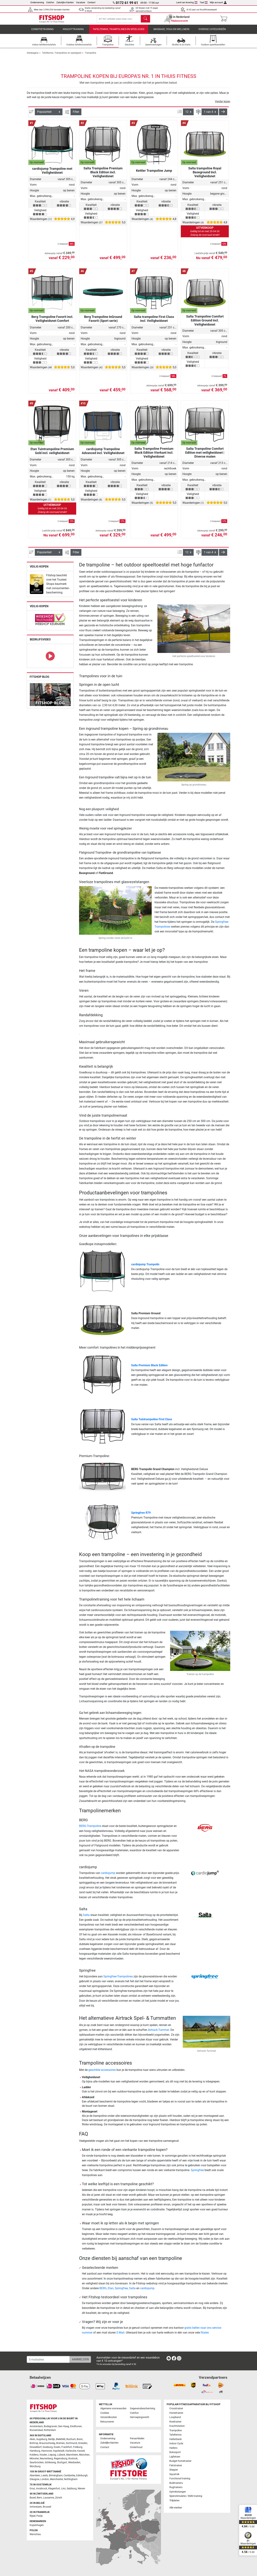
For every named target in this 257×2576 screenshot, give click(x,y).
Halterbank (175, 2439)
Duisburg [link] (48, 2447)
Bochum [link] (71, 2439)
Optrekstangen (177, 2491)
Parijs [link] (39, 2516)
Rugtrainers (175, 2487)
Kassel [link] (81, 2451)
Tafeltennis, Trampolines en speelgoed (118, 32)
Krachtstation (177, 2426)
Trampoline (90, 56)
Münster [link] (34, 2458)
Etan (111, 2292)
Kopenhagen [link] (37, 2525)
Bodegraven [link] (50, 2426)
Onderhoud (136, 2447)
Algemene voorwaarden (113, 2408)
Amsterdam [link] (36, 2426)
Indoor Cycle (176, 2443)
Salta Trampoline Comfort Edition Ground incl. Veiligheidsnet (205, 324)
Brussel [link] (47, 2506)
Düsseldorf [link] (36, 2447)
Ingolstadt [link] (58, 2451)
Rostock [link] (72, 2458)
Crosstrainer (176, 2408)
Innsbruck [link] (41, 2488)
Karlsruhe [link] (70, 2451)
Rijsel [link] (32, 2516)
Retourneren (107, 2421)
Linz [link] (63, 2488)
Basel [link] (33, 2497)
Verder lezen (222, 105)
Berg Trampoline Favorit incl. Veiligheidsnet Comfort (52, 322)
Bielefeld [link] (60, 2439)
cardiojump (108, 1876)
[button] (223, 115)
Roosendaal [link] (36, 2430)
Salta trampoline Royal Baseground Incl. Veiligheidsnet (204, 176)
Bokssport (175, 2452)
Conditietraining (42, 32)
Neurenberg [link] (46, 2458)
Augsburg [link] (41, 2439)
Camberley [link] (69, 2475)
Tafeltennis (175, 2434)
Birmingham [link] (55, 2475)
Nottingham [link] (70, 2479)
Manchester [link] (56, 2479)
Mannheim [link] (72, 2454)
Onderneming (37, 2)
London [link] (44, 2479)
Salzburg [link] (72, 2488)
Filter (76, 115)
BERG (103, 2292)
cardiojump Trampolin (145, 1268)
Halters (173, 2447)
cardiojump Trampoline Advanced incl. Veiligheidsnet (103, 455)
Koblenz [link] (34, 2454)
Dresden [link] (82, 2443)
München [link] (84, 2454)
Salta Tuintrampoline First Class (151, 1423)
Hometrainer (176, 2412)
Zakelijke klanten (65, 2)
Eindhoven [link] (76, 2426)
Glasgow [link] (34, 2479)
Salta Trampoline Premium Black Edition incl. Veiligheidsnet (103, 176)
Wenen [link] (81, 2488)
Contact (91, 2)
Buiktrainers (176, 2483)
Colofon (50, 2)
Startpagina (32, 56)
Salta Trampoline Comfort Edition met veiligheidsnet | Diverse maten (204, 456)
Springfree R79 (141, 1516)
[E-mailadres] (48, 2359)
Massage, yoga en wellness (171, 32)
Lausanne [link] (48, 2497)
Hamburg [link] (35, 2451)
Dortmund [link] (71, 2443)
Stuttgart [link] (62, 2462)
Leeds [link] (44, 2475)
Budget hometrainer (180, 2461)
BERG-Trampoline (90, 1829)
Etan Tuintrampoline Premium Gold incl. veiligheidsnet (52, 455)
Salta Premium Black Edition (149, 1369)
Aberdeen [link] (35, 2475)
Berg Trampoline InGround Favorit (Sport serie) (103, 322)
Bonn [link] (80, 2439)
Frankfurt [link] (66, 2447)
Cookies (104, 2412)
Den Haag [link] (63, 2426)
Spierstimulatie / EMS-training (185, 2496)
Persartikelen (137, 2438)
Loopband (175, 2417)
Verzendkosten (108, 2417)
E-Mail (120, 2336)
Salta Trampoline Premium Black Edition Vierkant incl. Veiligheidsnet (153, 456)
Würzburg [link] (35, 2466)
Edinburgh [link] (82, 2475)
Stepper (173, 2469)
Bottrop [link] (34, 2443)
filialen (205, 2336)
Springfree (197, 2174)
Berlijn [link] (51, 2439)
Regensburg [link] (60, 2458)
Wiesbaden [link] (74, 2462)
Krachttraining (73, 32)
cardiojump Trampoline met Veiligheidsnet (52, 174)
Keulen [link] (43, 2454)
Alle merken (175, 2507)
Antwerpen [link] (36, 2506)
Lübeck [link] (61, 2454)
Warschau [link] (35, 2534)
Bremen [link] (60, 2443)
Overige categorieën (212, 32)
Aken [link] (32, 2439)
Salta (86, 1918)
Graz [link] (32, 2488)
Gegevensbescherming (142, 2408)
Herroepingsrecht (139, 2417)
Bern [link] (39, 2497)
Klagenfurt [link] (54, 2488)
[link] (36, 588)
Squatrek (174, 2474)
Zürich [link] (58, 2497)
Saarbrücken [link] (37, 2462)
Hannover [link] (46, 2451)
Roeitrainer (175, 2421)
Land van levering (186, 2)
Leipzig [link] (52, 2454)
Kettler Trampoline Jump (154, 174)
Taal (204, 2)
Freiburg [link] (77, 2447)
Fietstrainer (175, 2465)
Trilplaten (174, 2500)
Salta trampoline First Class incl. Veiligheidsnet (154, 322)
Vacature (80, 2)
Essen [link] (57, 2447)
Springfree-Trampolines (118, 1980)
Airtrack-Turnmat (158, 2033)
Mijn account (218, 2)
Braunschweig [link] (47, 2443)
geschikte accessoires (102, 2073)
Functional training (179, 2478)
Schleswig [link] (50, 2462)
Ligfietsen (174, 2456)
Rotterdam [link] (50, 2430)
